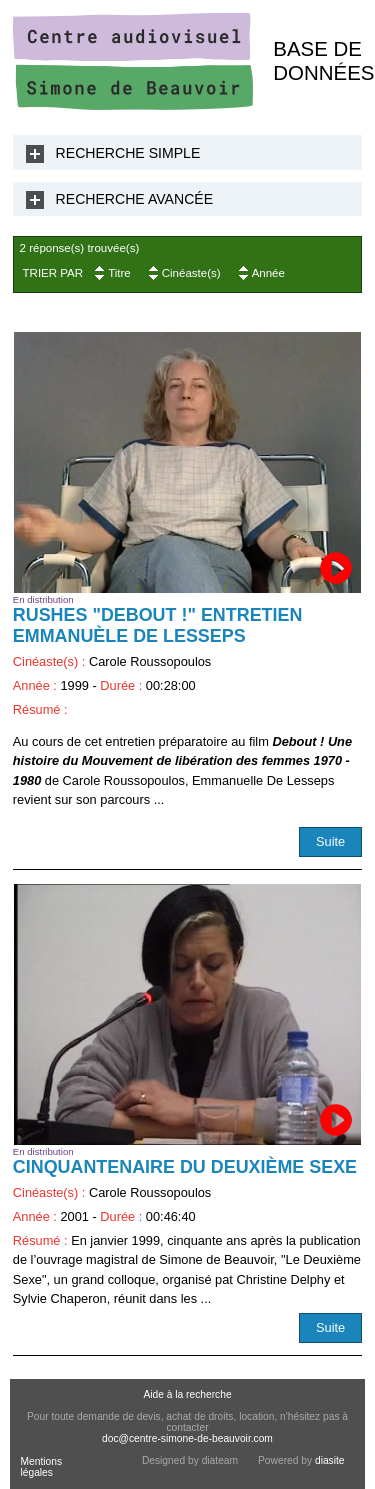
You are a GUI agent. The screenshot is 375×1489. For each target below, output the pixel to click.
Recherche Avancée (135, 199)
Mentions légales (41, 1467)
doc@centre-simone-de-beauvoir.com (187, 1438)
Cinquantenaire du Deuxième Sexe (185, 1167)
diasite (330, 1460)
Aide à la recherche (187, 1394)
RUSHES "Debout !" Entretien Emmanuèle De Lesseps (158, 625)
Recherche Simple (128, 153)
